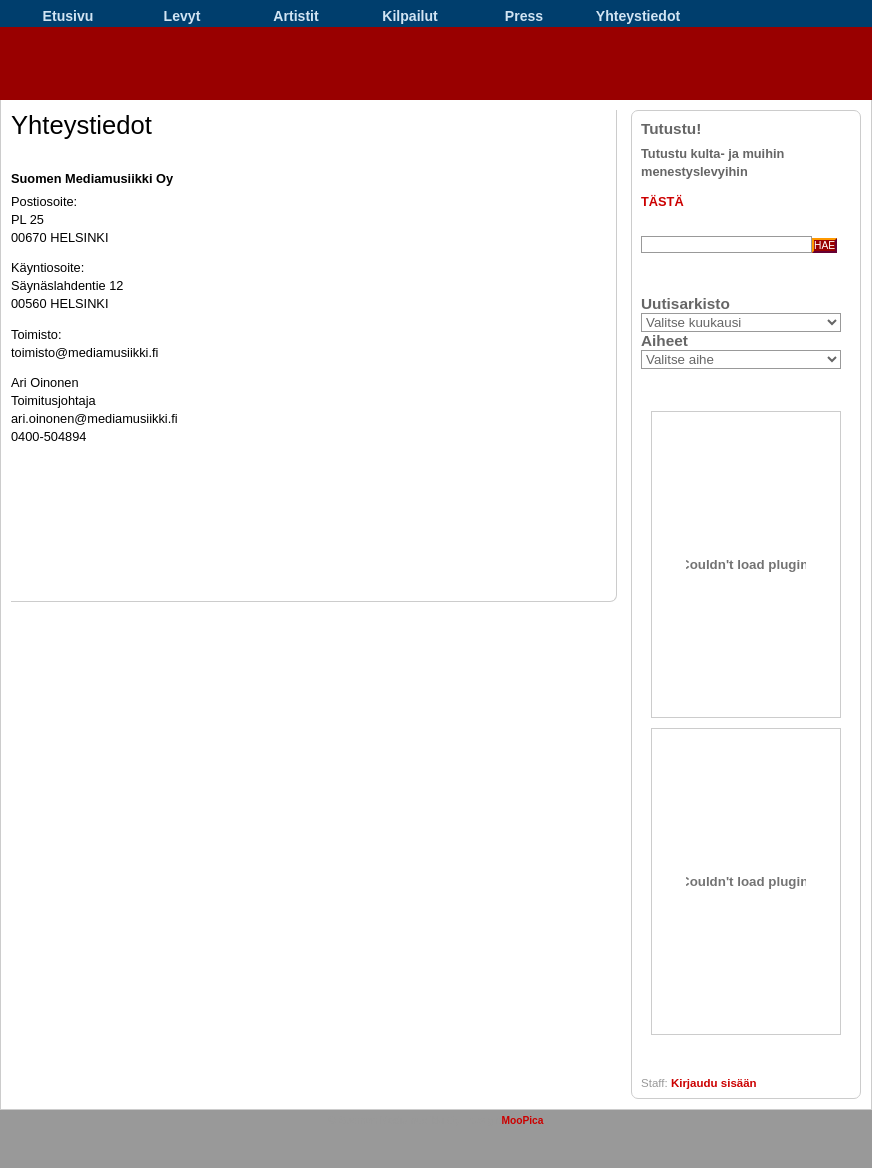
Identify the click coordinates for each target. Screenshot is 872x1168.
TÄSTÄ (662, 201)
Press (524, 16)
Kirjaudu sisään (714, 1083)
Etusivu (68, 16)
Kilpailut (410, 16)
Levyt (182, 16)
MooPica (522, 1120)
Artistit (295, 16)
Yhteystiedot (638, 16)
